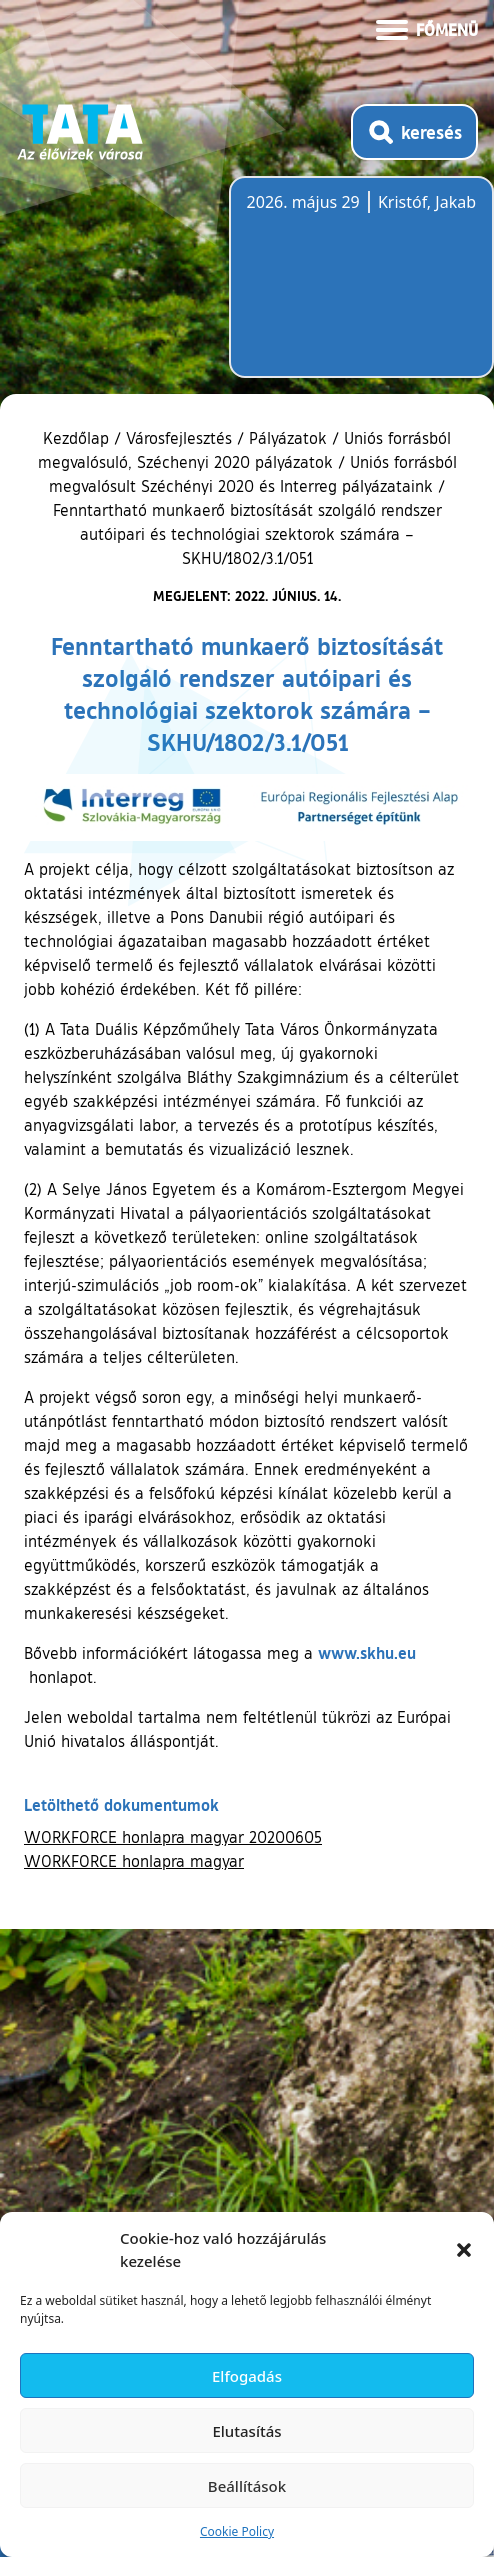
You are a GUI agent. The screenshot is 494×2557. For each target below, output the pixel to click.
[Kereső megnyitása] (414, 132)
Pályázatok (288, 438)
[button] (464, 2250)
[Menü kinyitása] (427, 28)
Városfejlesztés (179, 438)
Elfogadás (247, 2376)
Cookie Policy (237, 2531)
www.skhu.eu (367, 1652)
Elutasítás (246, 2431)
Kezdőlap (78, 438)
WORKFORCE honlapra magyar (134, 1861)
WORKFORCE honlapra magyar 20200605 (173, 1837)
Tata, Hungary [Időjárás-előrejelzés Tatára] (359, 289)
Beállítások (247, 2486)
